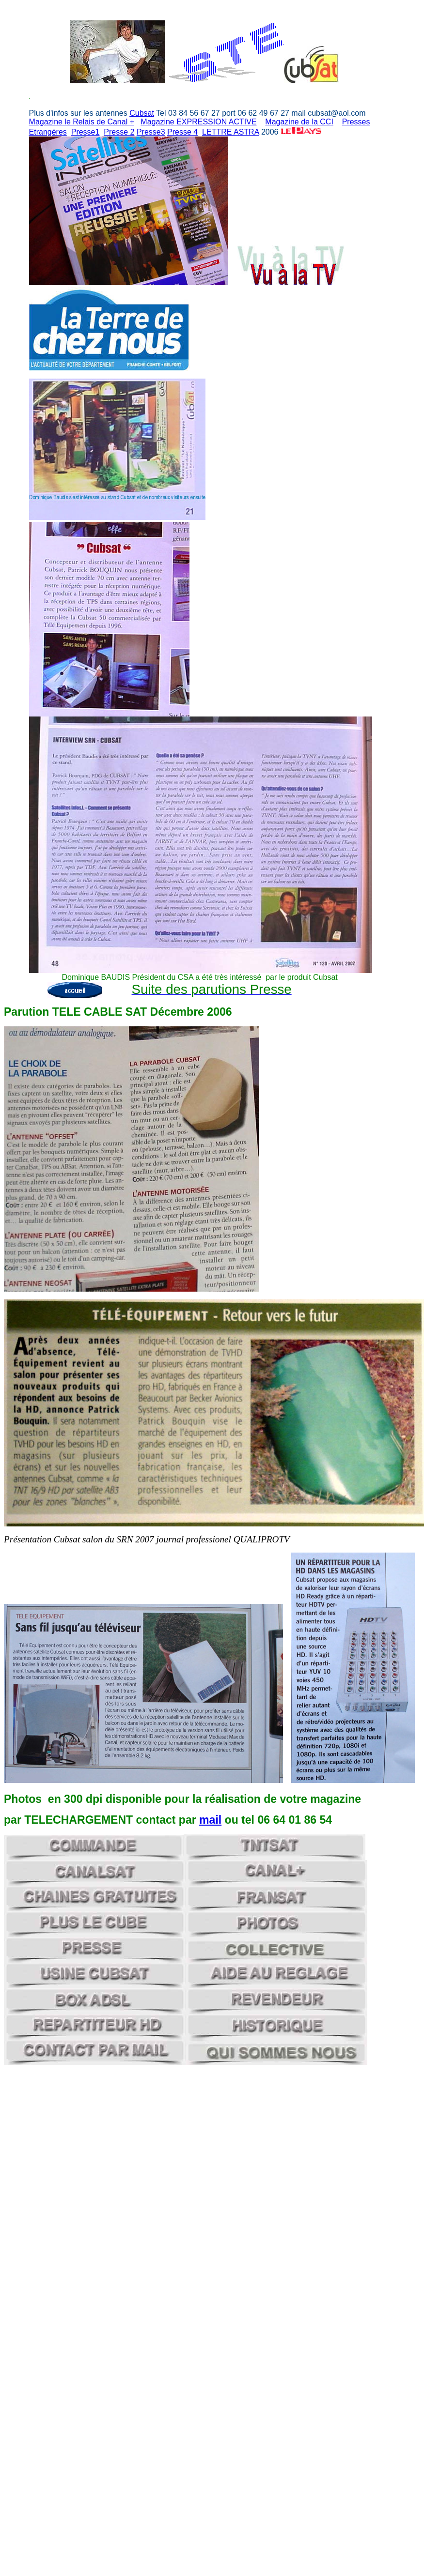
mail (210, 1820)
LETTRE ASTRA (230, 132)
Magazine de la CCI (299, 122)
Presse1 (85, 132)
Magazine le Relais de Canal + (81, 122)
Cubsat (141, 113)
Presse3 (151, 132)
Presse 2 (119, 132)
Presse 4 (182, 132)
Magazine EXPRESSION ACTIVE (198, 122)
